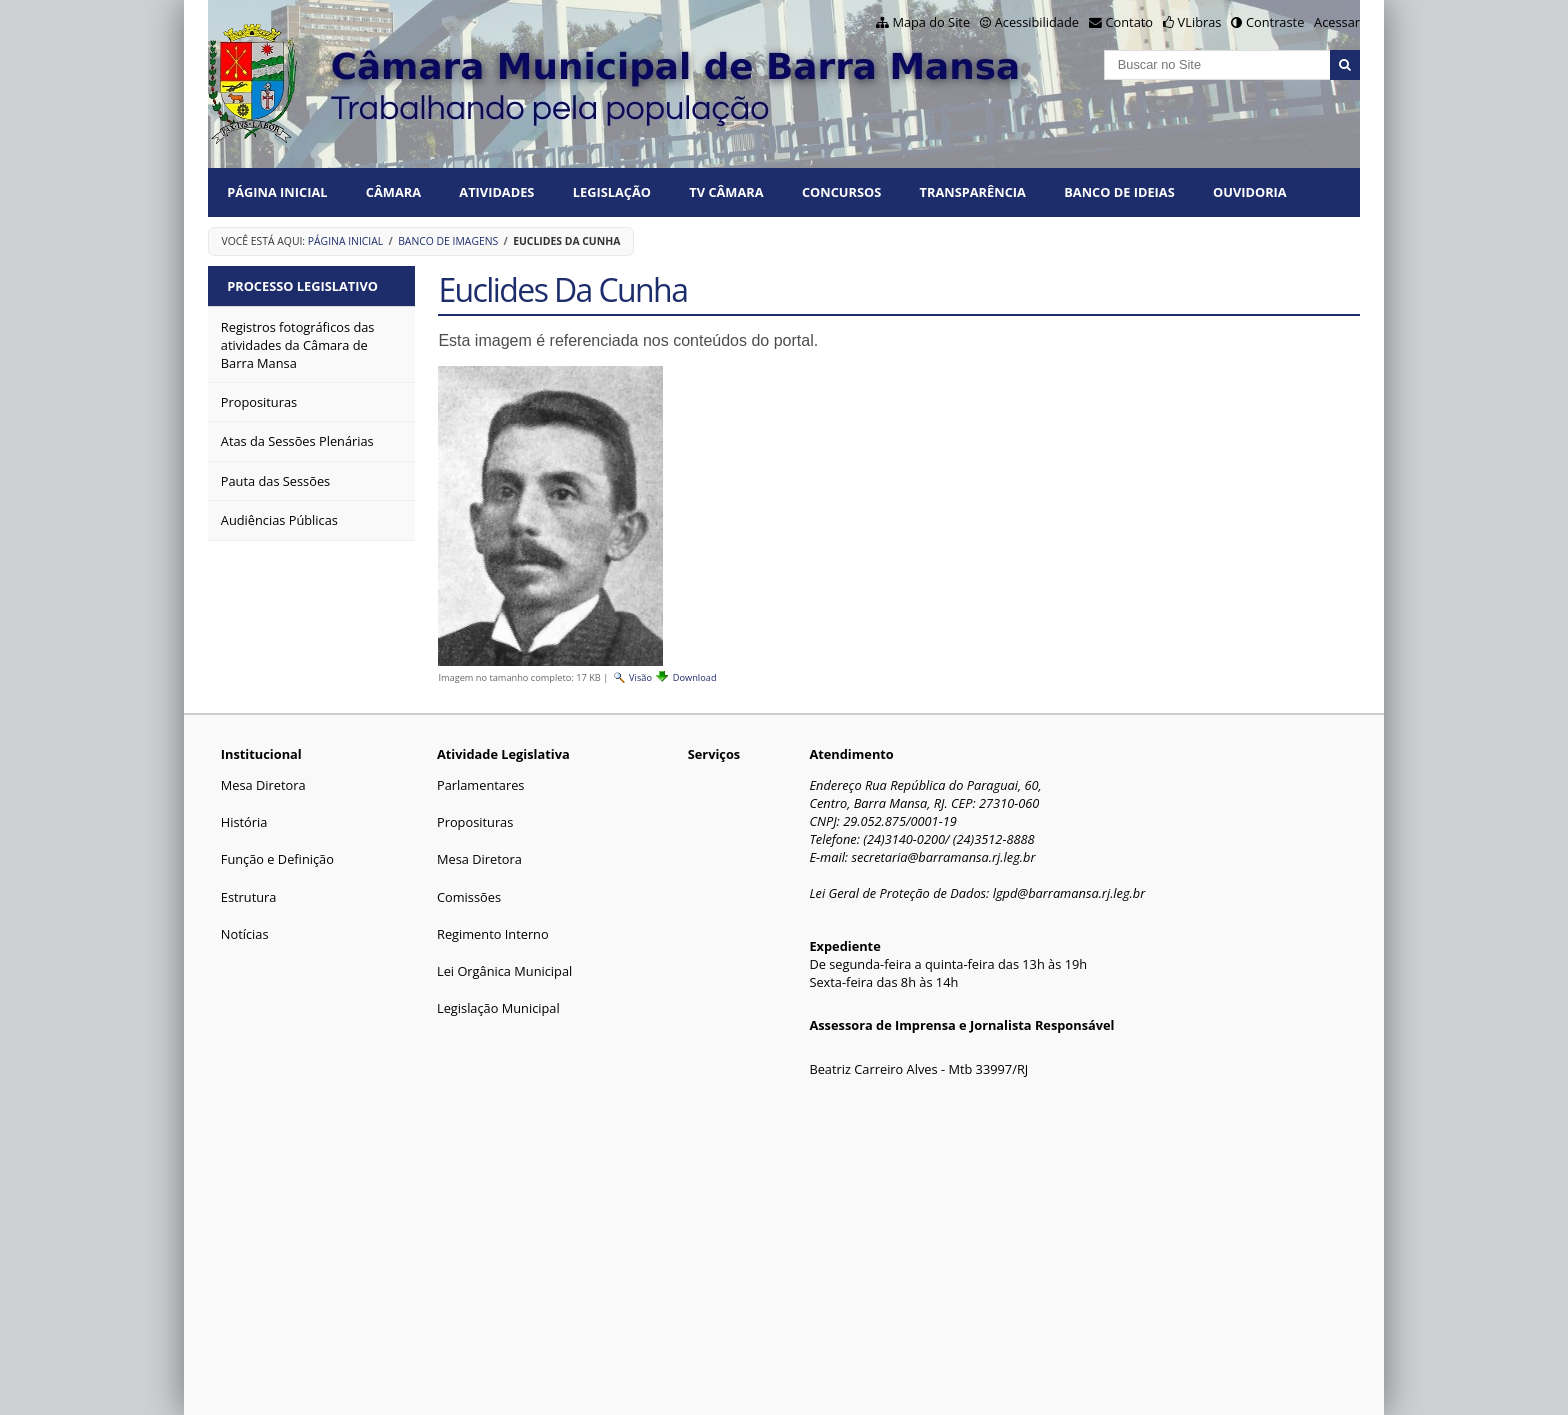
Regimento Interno (493, 934)
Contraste (1275, 22)
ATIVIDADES (496, 192)
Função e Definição (277, 859)
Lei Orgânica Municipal (504, 971)
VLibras (1200, 22)
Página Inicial (277, 192)
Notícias (245, 934)
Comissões (469, 897)
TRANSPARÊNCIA (973, 192)
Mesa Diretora (263, 785)
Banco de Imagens (448, 241)
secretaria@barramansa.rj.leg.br (943, 857)
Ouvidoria (1250, 192)
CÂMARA (393, 192)
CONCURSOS (841, 192)
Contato (1130, 22)
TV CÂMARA (726, 192)
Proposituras (475, 822)
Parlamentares (480, 785)
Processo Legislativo (302, 286)
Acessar (1337, 22)
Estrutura (249, 897)
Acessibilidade (1037, 22)
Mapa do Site (931, 22)
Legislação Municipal (498, 1008)
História (244, 822)
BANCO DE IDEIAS (1119, 192)
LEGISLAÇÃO (612, 192)
